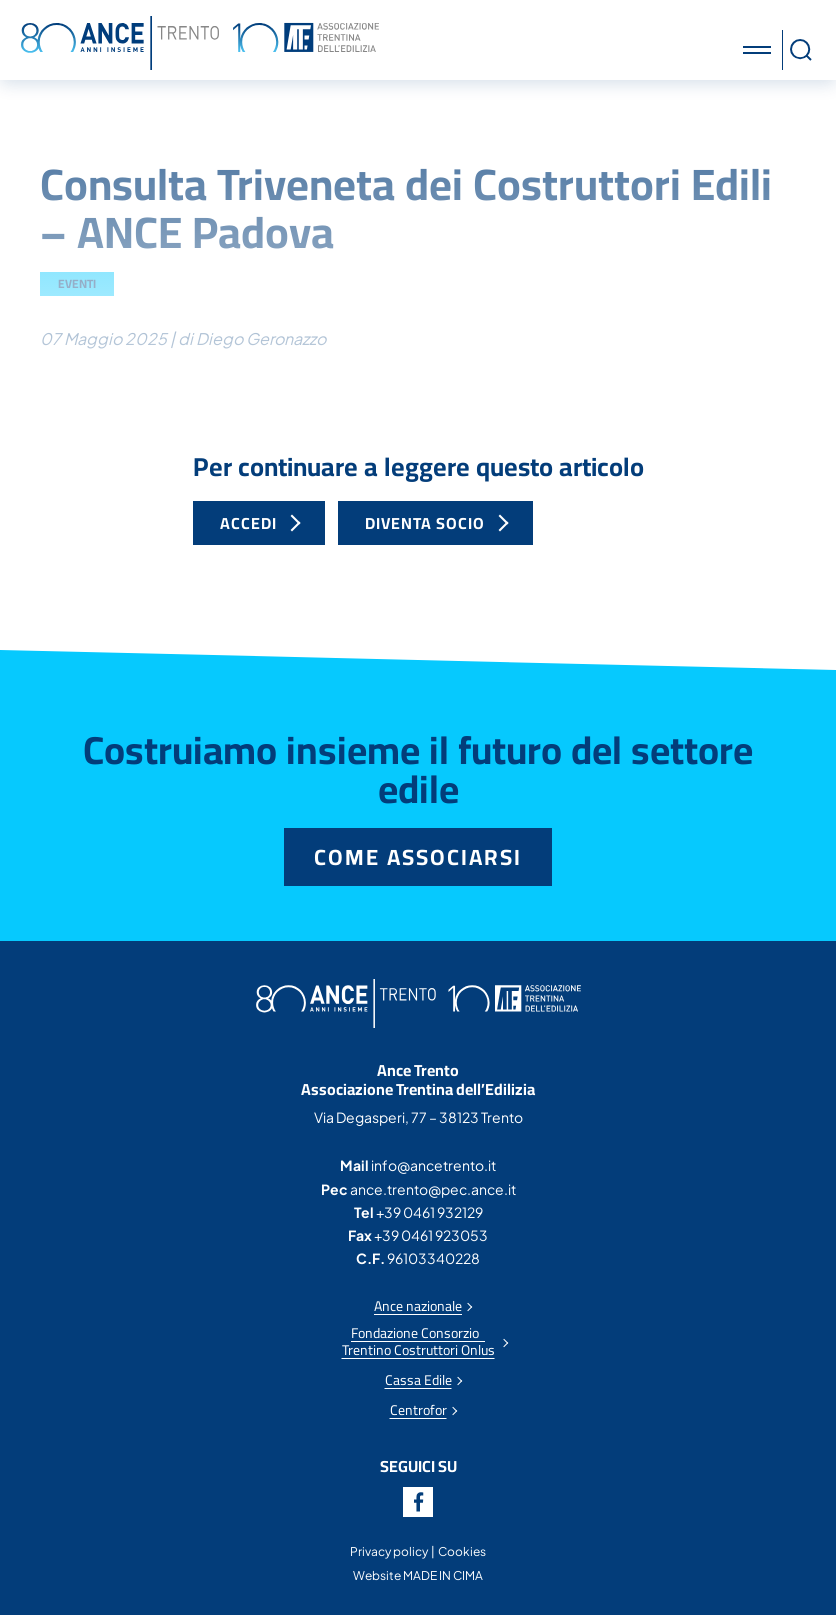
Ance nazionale (418, 1306)
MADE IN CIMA (443, 1575)
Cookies (462, 1551)
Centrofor (418, 1410)
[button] (760, 50)
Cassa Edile (418, 1380)
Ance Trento (200, 42)
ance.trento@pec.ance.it (433, 1189)
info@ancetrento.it (433, 1165)
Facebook (418, 1502)
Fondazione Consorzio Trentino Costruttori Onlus (418, 1342)
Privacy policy (389, 1551)
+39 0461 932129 (429, 1212)
